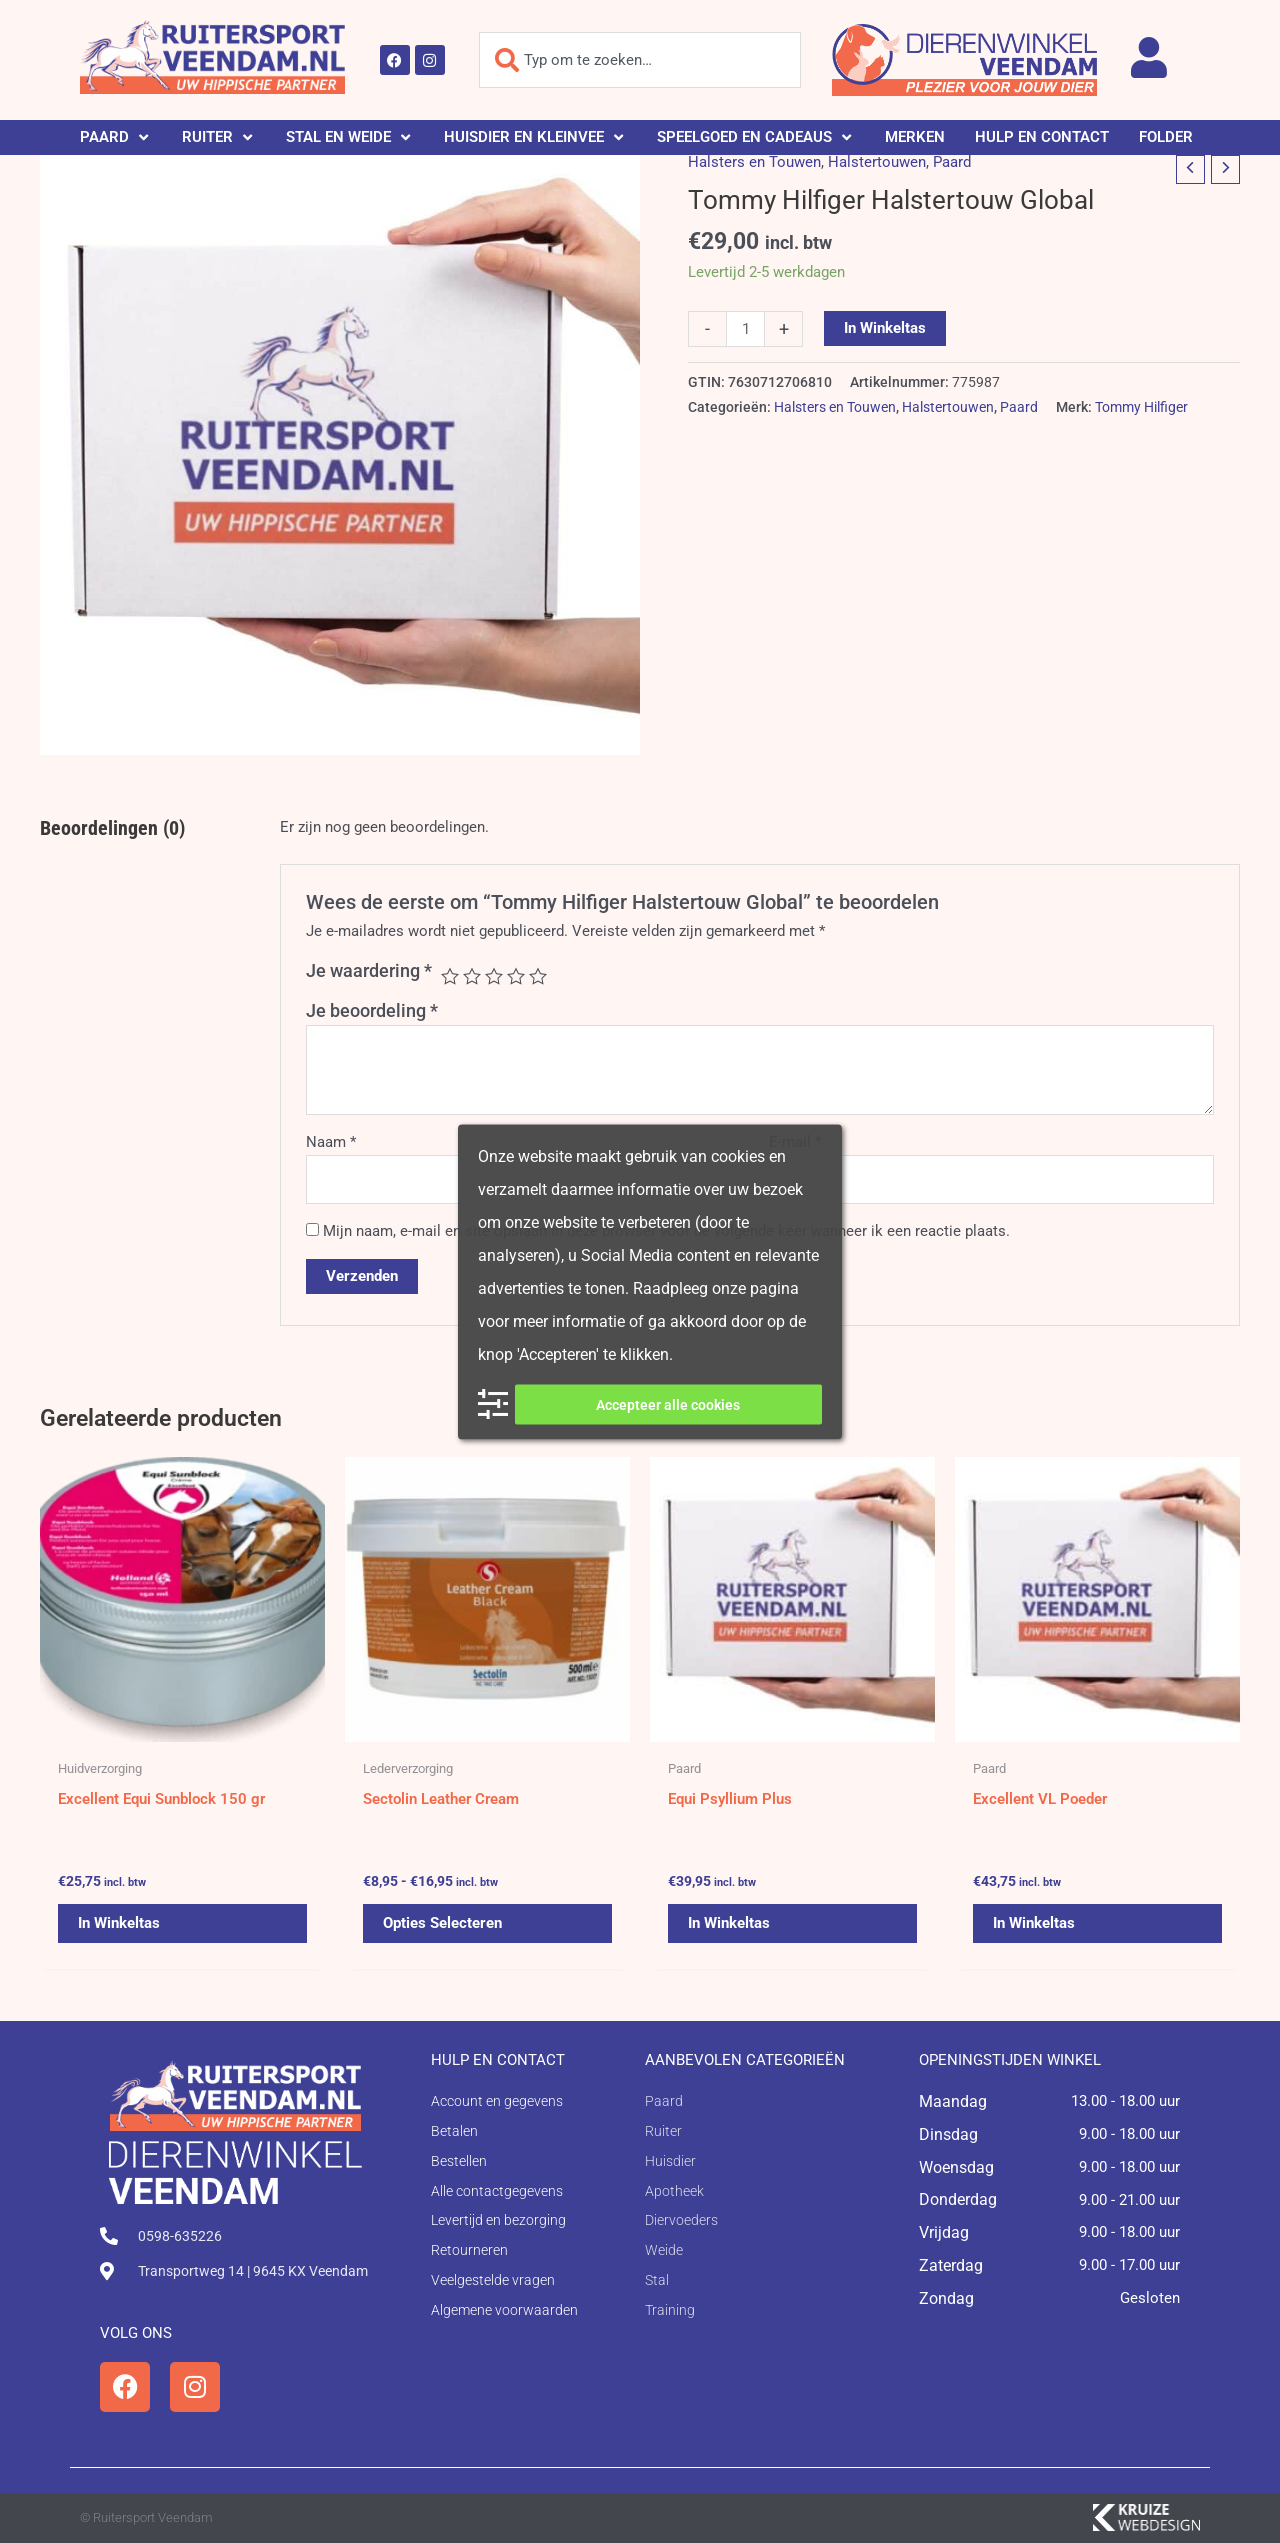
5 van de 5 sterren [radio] (538, 976)
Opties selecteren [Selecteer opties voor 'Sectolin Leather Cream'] (442, 1923)
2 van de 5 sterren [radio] (472, 976)
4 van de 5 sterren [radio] (516, 976)
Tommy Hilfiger (1141, 407)
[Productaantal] (745, 329)
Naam (331, 1142)
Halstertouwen (877, 162)
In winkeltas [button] (119, 1923)
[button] (116, 137)
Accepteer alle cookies (668, 1404)
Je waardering (369, 970)
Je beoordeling (372, 1010)
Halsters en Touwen (754, 162)
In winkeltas (885, 328)
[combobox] (640, 60)
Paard (952, 162)
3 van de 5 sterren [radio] (494, 976)
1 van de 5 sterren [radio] (450, 976)
